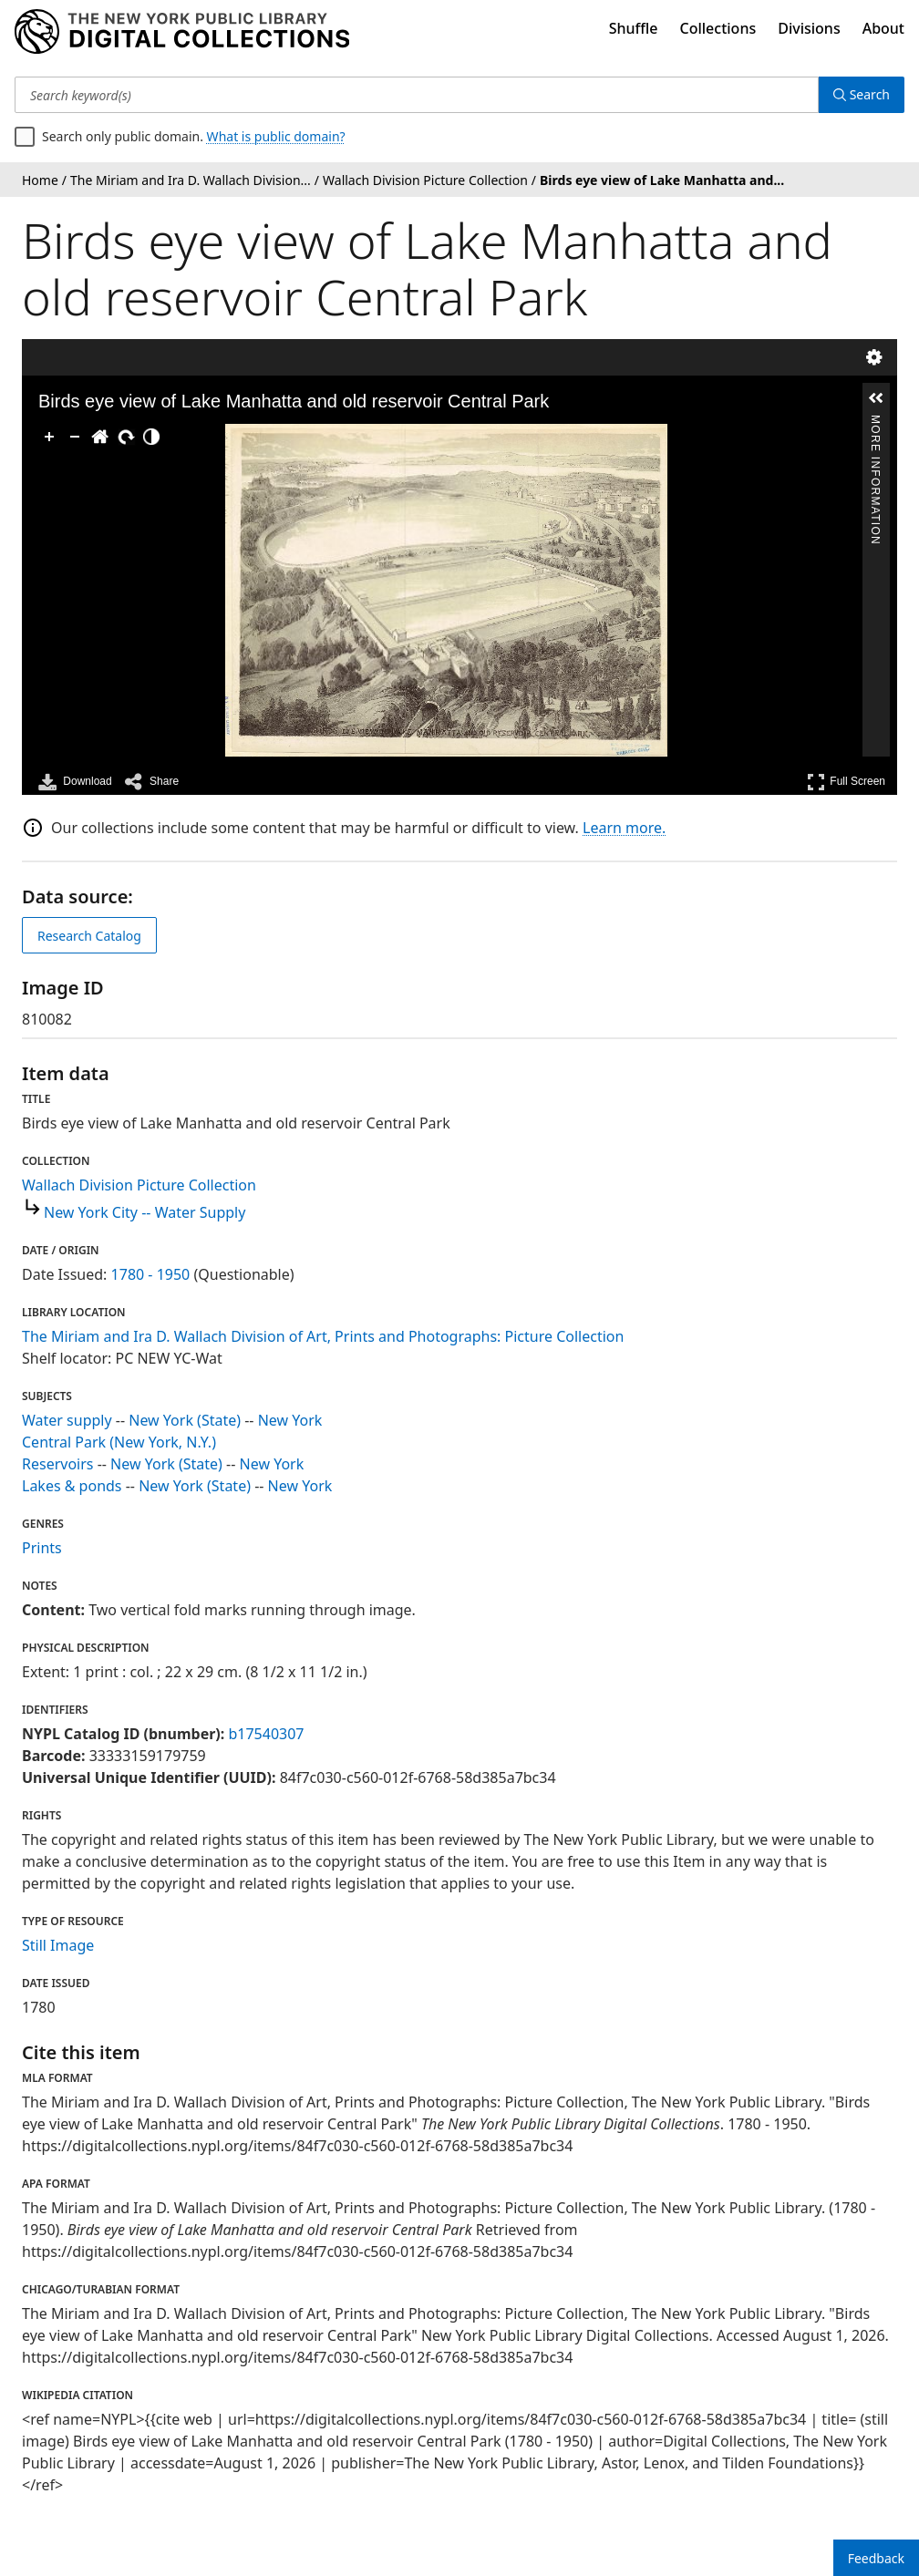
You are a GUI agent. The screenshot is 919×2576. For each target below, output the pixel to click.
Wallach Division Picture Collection (139, 1185)
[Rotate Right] (126, 436)
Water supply (67, 1420)
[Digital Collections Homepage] (182, 32)
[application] (445, 590)
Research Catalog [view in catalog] (89, 935)
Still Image (58, 1945)
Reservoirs (57, 1464)
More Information (875, 422)
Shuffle (633, 28)
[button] (876, 398)
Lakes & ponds (72, 1486)
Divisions (809, 28)
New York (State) (185, 1420)
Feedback (876, 2558)
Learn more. (624, 828)
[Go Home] (100, 436)
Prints (42, 1548)
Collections (718, 28)
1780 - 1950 (151, 1274)
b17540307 (266, 1734)
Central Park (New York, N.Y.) (119, 1442)
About (883, 28)
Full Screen (846, 782)
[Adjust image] (151, 436)
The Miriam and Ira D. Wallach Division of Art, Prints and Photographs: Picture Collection (323, 1336)
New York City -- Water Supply (144, 1212)
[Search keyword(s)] (417, 95)
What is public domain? (276, 136)
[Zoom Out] (75, 436)
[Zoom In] (49, 436)
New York (290, 1420)
